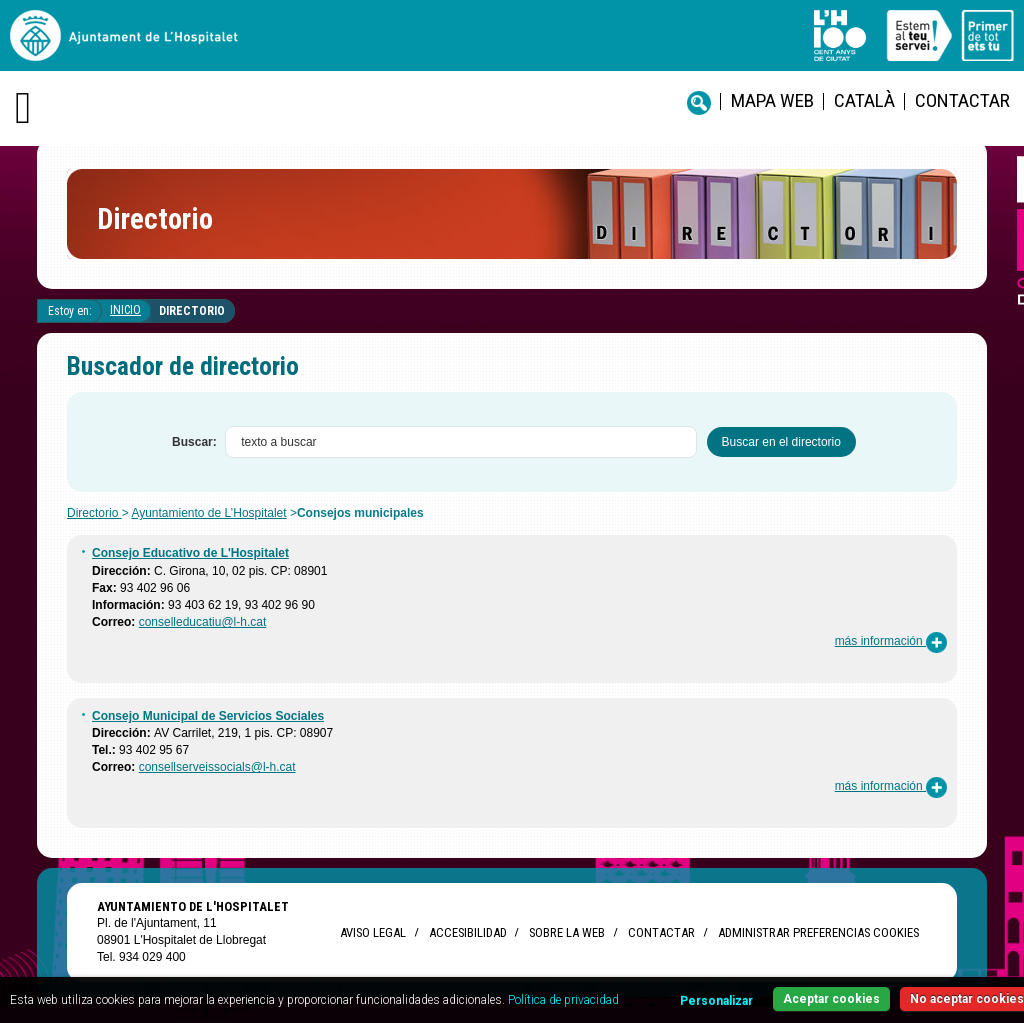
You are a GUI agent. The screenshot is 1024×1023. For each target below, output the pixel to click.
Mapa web (772, 100)
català (864, 100)
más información (891, 641)
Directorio (192, 311)
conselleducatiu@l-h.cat (203, 622)
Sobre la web (567, 932)
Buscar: (194, 442)
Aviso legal (373, 932)
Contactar (962, 100)
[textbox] (461, 442)
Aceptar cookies (831, 999)
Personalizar (716, 1001)
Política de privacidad (563, 1000)
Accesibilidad (467, 932)
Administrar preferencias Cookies (818, 932)
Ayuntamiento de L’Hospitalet (208, 513)
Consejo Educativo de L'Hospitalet (190, 553)
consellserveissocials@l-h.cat (217, 767)
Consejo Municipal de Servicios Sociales (208, 716)
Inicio (125, 310)
